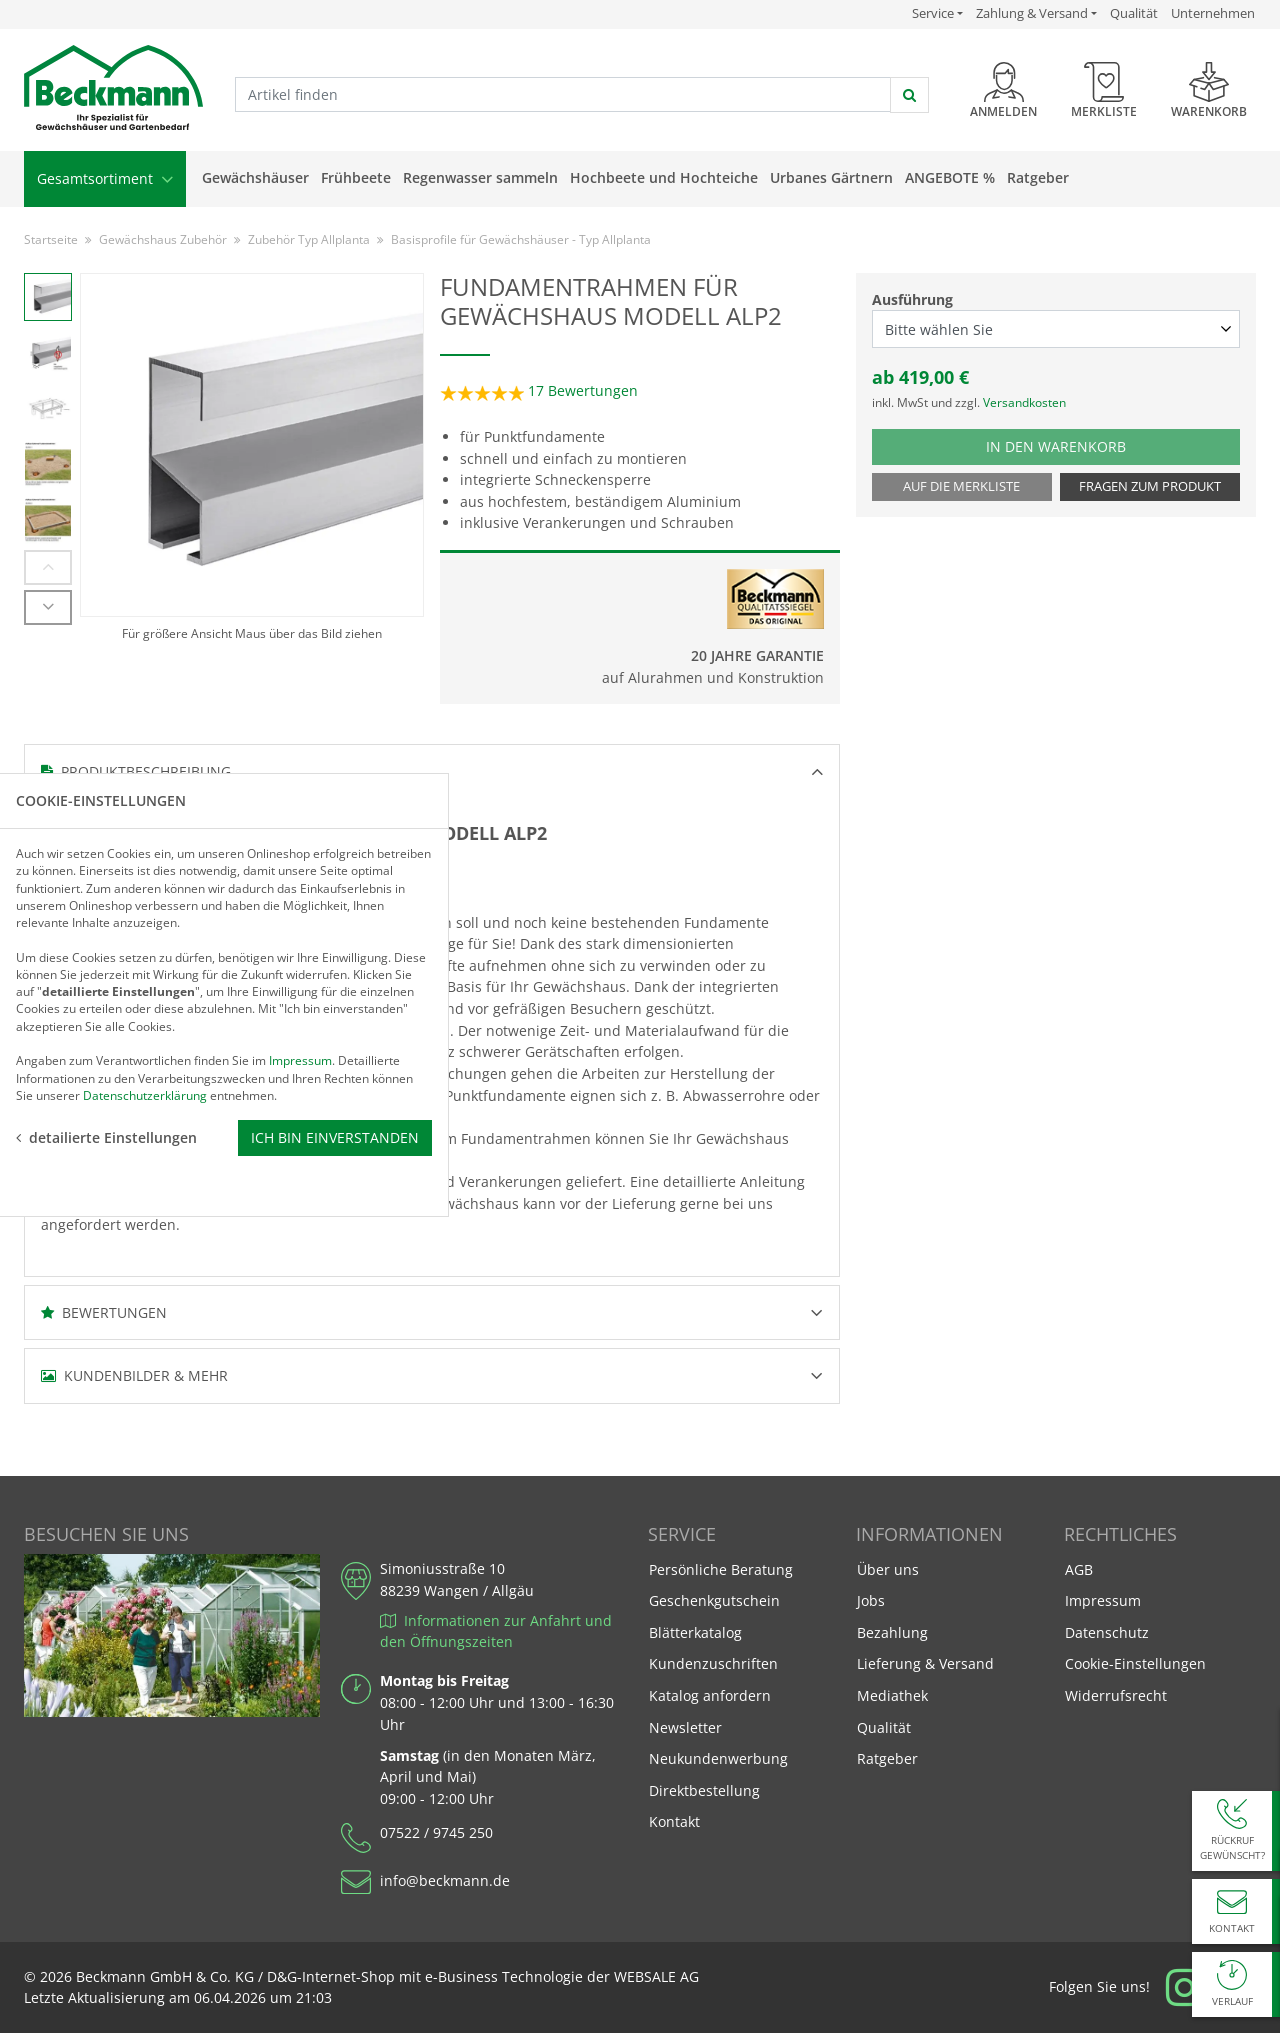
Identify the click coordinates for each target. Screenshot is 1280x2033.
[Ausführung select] (1056, 329)
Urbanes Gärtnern (831, 177)
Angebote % (950, 177)
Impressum (1103, 1600)
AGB (1079, 1569)
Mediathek (892, 1695)
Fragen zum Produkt (1150, 486)
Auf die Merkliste (961, 486)
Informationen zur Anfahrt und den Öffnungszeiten (496, 1631)
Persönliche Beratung (721, 1569)
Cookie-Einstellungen (1135, 1663)
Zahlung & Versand (1032, 13)
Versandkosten (1024, 402)
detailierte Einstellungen (106, 1136)
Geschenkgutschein (714, 1600)
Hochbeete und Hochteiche (664, 177)
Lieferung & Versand (925, 1663)
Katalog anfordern (709, 1694)
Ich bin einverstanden (335, 1136)
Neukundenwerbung (718, 1758)
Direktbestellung (704, 1790)
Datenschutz (1107, 1632)
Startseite (51, 239)
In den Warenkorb (1076, 445)
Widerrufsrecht (1116, 1695)
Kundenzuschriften (713, 1663)
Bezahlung (892, 1632)
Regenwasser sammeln (480, 177)
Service (937, 13)
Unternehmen (1213, 13)
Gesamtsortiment (105, 178)
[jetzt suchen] (909, 95)
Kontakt (674, 1821)
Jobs (871, 1600)
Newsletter (685, 1727)
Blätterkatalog (695, 1632)
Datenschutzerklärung (145, 1094)
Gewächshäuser (255, 177)
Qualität (1134, 13)
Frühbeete (356, 177)
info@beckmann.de (445, 1880)
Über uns (888, 1569)
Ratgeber (1038, 177)
